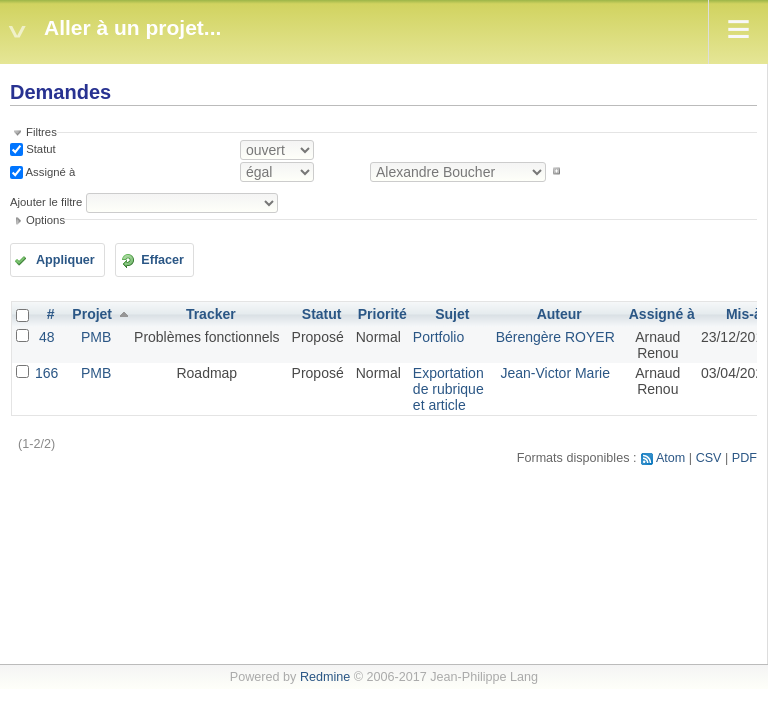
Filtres (41, 132)
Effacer (162, 260)
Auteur (559, 314)
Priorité (382, 314)
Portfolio (438, 337)
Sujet (452, 314)
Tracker (211, 314)
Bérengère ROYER (555, 337)
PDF (744, 458)
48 (47, 337)
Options (45, 220)
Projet (92, 314)
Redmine (325, 677)
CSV (709, 458)
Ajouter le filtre (46, 202)
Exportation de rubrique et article (448, 389)
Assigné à (49, 171)
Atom (670, 458)
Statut (39, 149)
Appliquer (65, 260)
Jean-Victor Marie (554, 373)
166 (46, 373)
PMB (96, 337)
